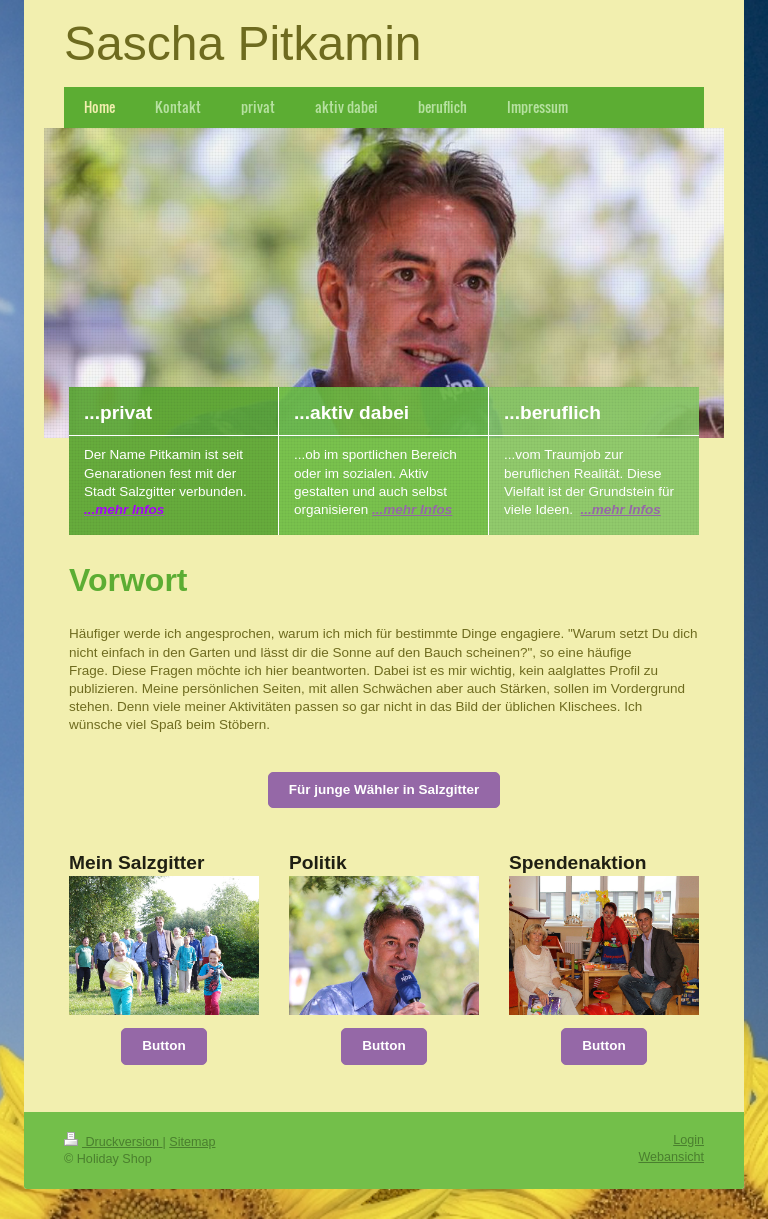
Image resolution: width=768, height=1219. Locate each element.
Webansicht (671, 1157)
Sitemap (192, 1142)
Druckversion (113, 1142)
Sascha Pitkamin (243, 43)
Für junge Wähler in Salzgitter (384, 789)
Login (688, 1140)
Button (163, 1045)
